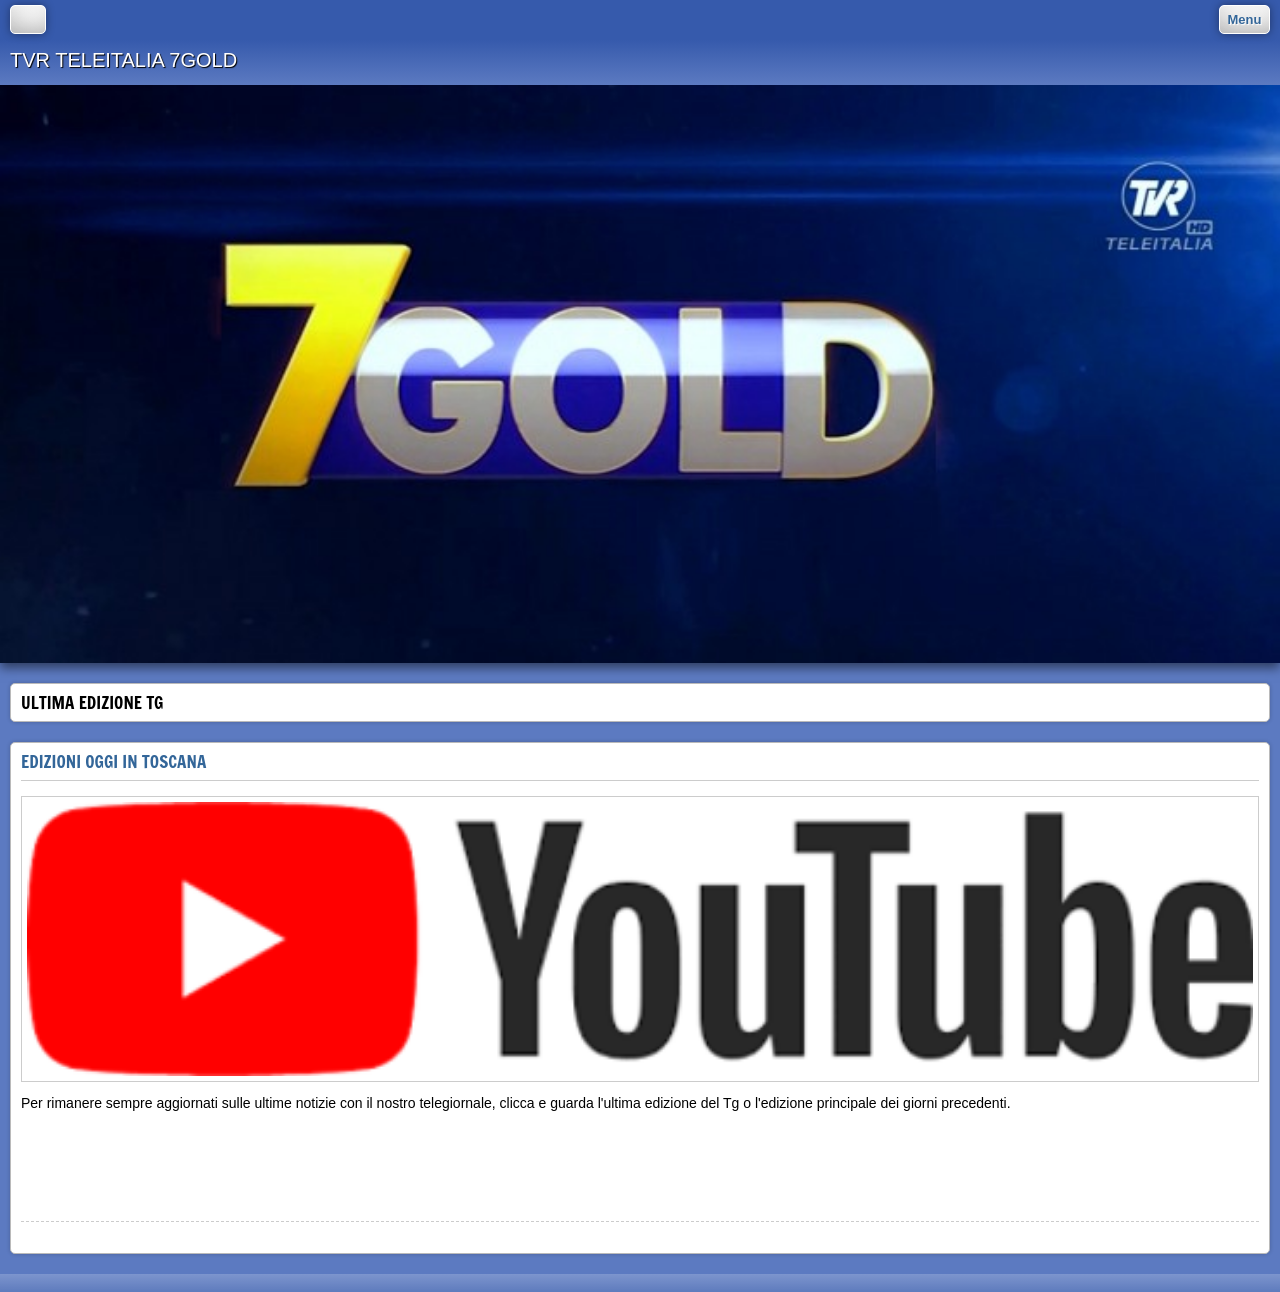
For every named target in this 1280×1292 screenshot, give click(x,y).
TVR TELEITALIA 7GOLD (123, 60)
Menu (1245, 19)
